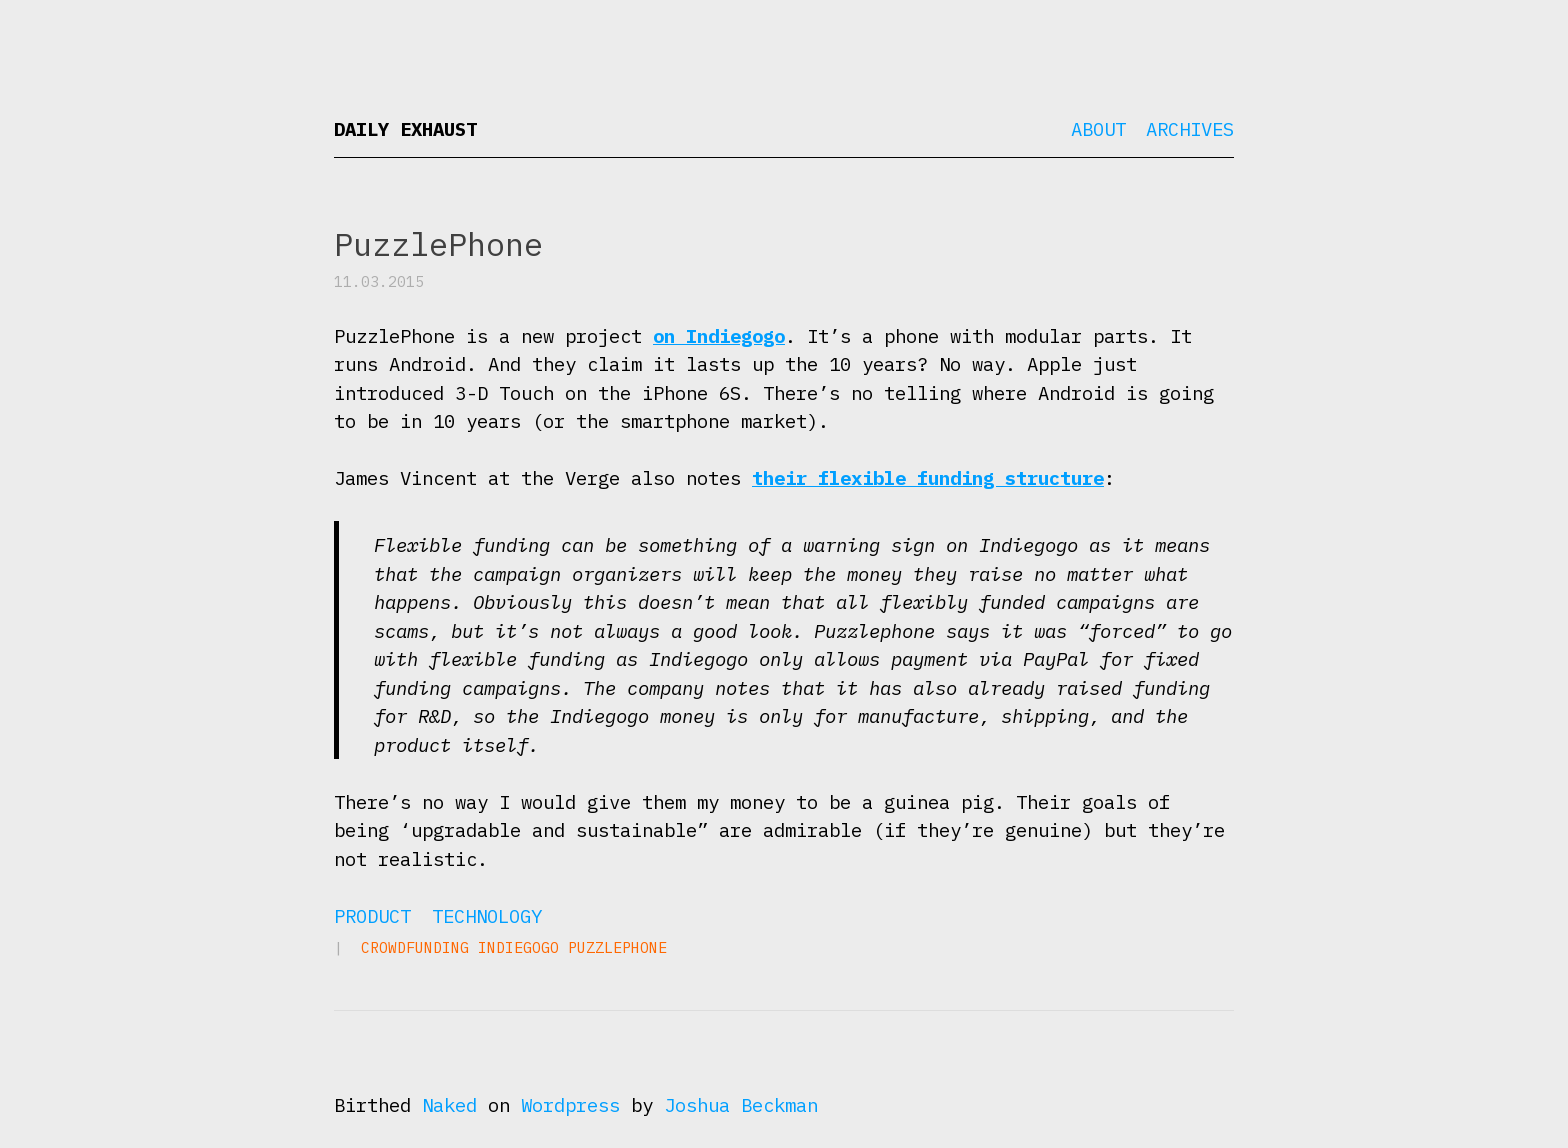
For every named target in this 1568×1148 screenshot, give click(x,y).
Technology (487, 916)
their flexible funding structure (928, 478)
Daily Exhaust (405, 129)
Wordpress (570, 1105)
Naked (449, 1105)
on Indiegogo (719, 336)
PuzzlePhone (617, 947)
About (1098, 129)
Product (372, 916)
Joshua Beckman (741, 1105)
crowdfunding (415, 947)
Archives (1190, 129)
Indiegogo (518, 947)
